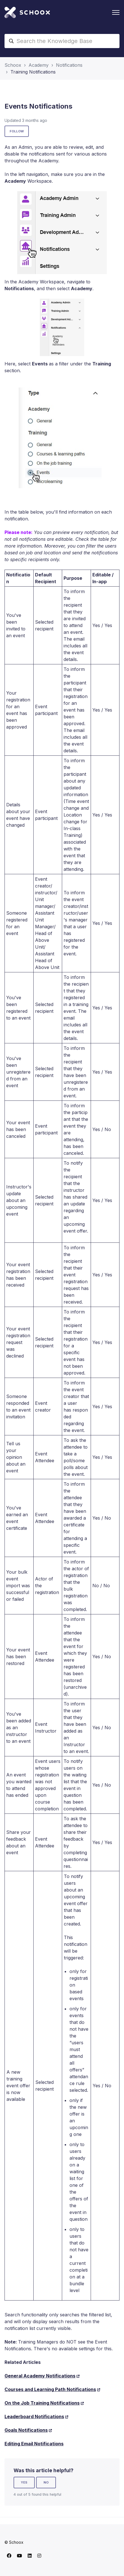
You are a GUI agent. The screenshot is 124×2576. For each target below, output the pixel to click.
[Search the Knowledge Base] (62, 41)
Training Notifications (33, 72)
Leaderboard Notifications (34, 2416)
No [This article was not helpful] (46, 2482)
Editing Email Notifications (34, 2443)
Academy (39, 65)
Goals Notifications (26, 2430)
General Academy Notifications (40, 2376)
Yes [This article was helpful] (24, 2482)
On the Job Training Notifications (42, 2403)
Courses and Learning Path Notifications (50, 2389)
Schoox (13, 65)
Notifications (69, 65)
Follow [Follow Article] (17, 131)
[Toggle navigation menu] (116, 12)
